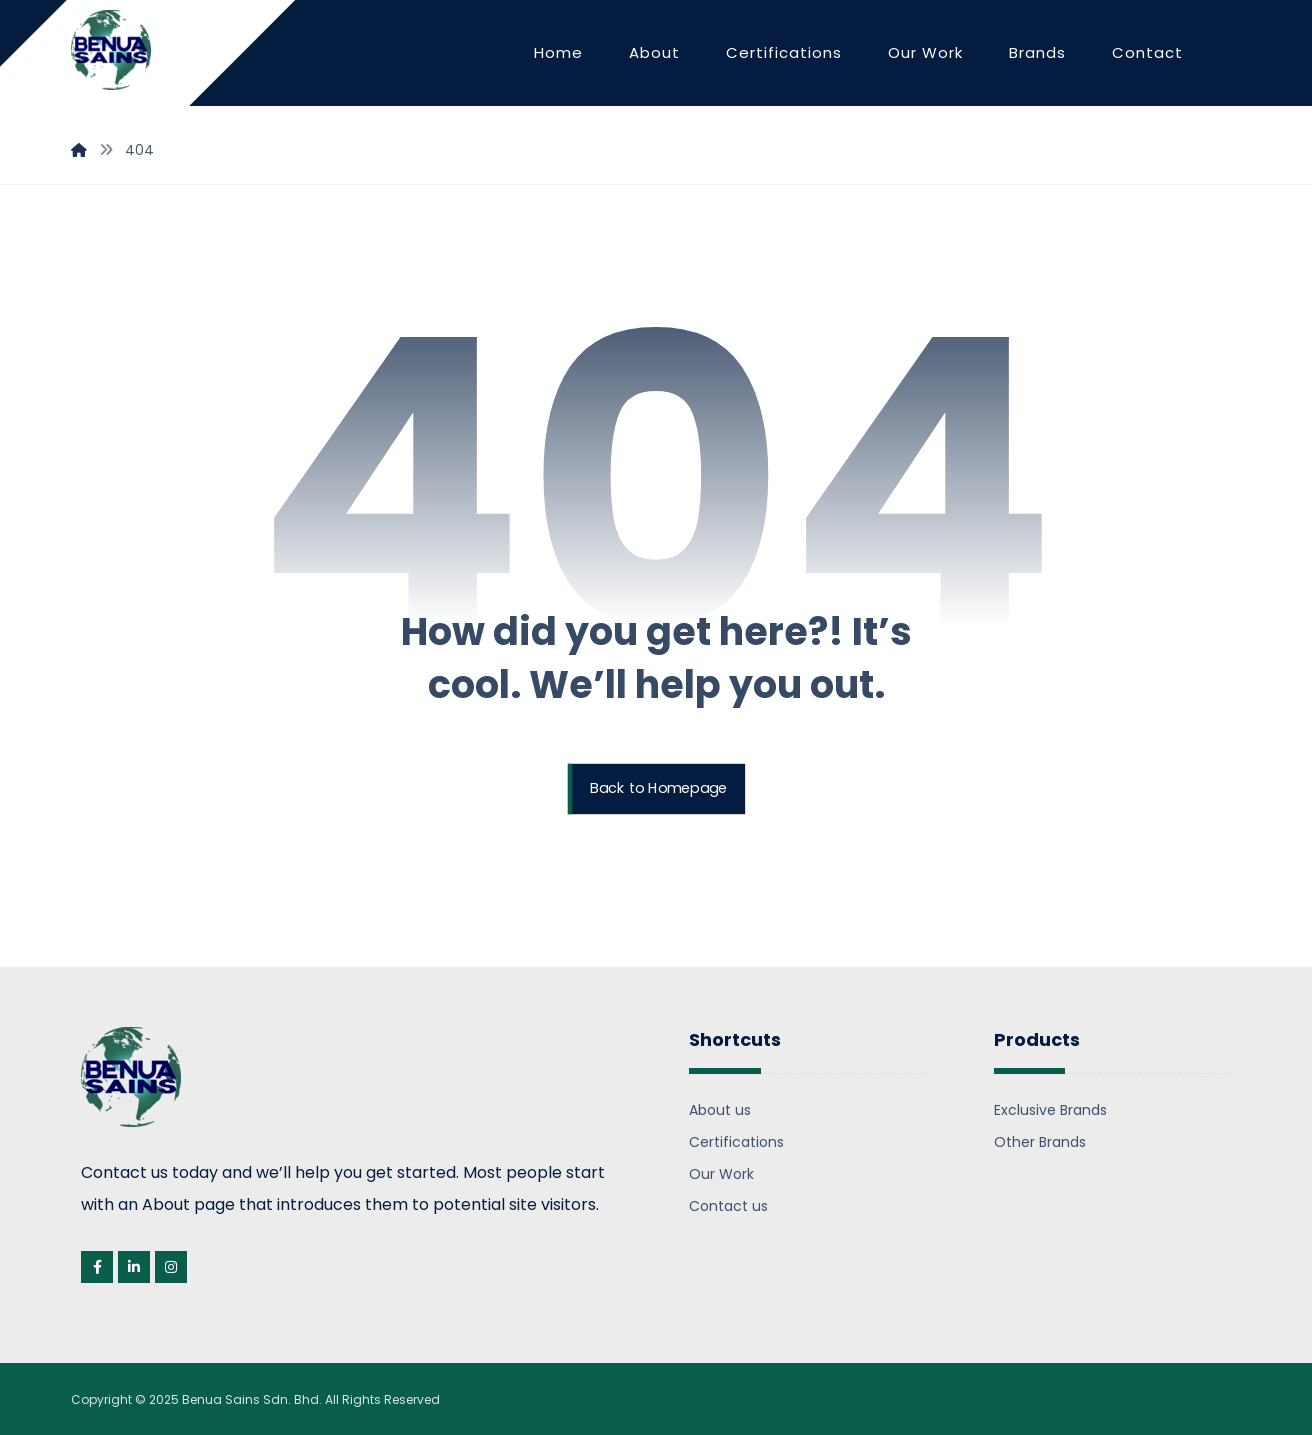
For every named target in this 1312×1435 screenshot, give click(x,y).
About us (720, 1110)
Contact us (728, 1206)
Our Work (721, 1174)
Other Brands (1040, 1142)
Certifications (736, 1142)
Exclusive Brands (1050, 1110)
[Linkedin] (134, 1267)
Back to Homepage (658, 789)
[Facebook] (97, 1267)
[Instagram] (171, 1267)
